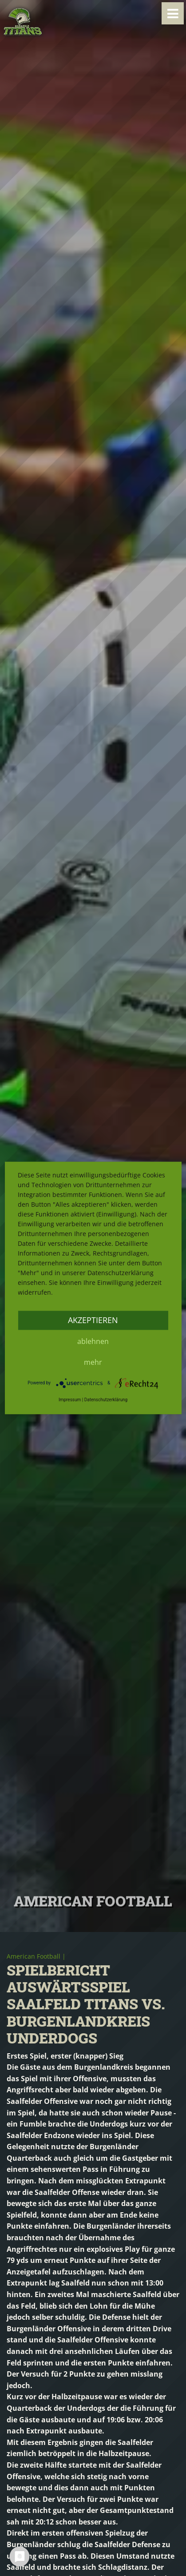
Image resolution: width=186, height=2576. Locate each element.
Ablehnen (93, 1341)
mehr (93, 1362)
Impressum (70, 1399)
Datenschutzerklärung (105, 1399)
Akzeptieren (93, 1320)
